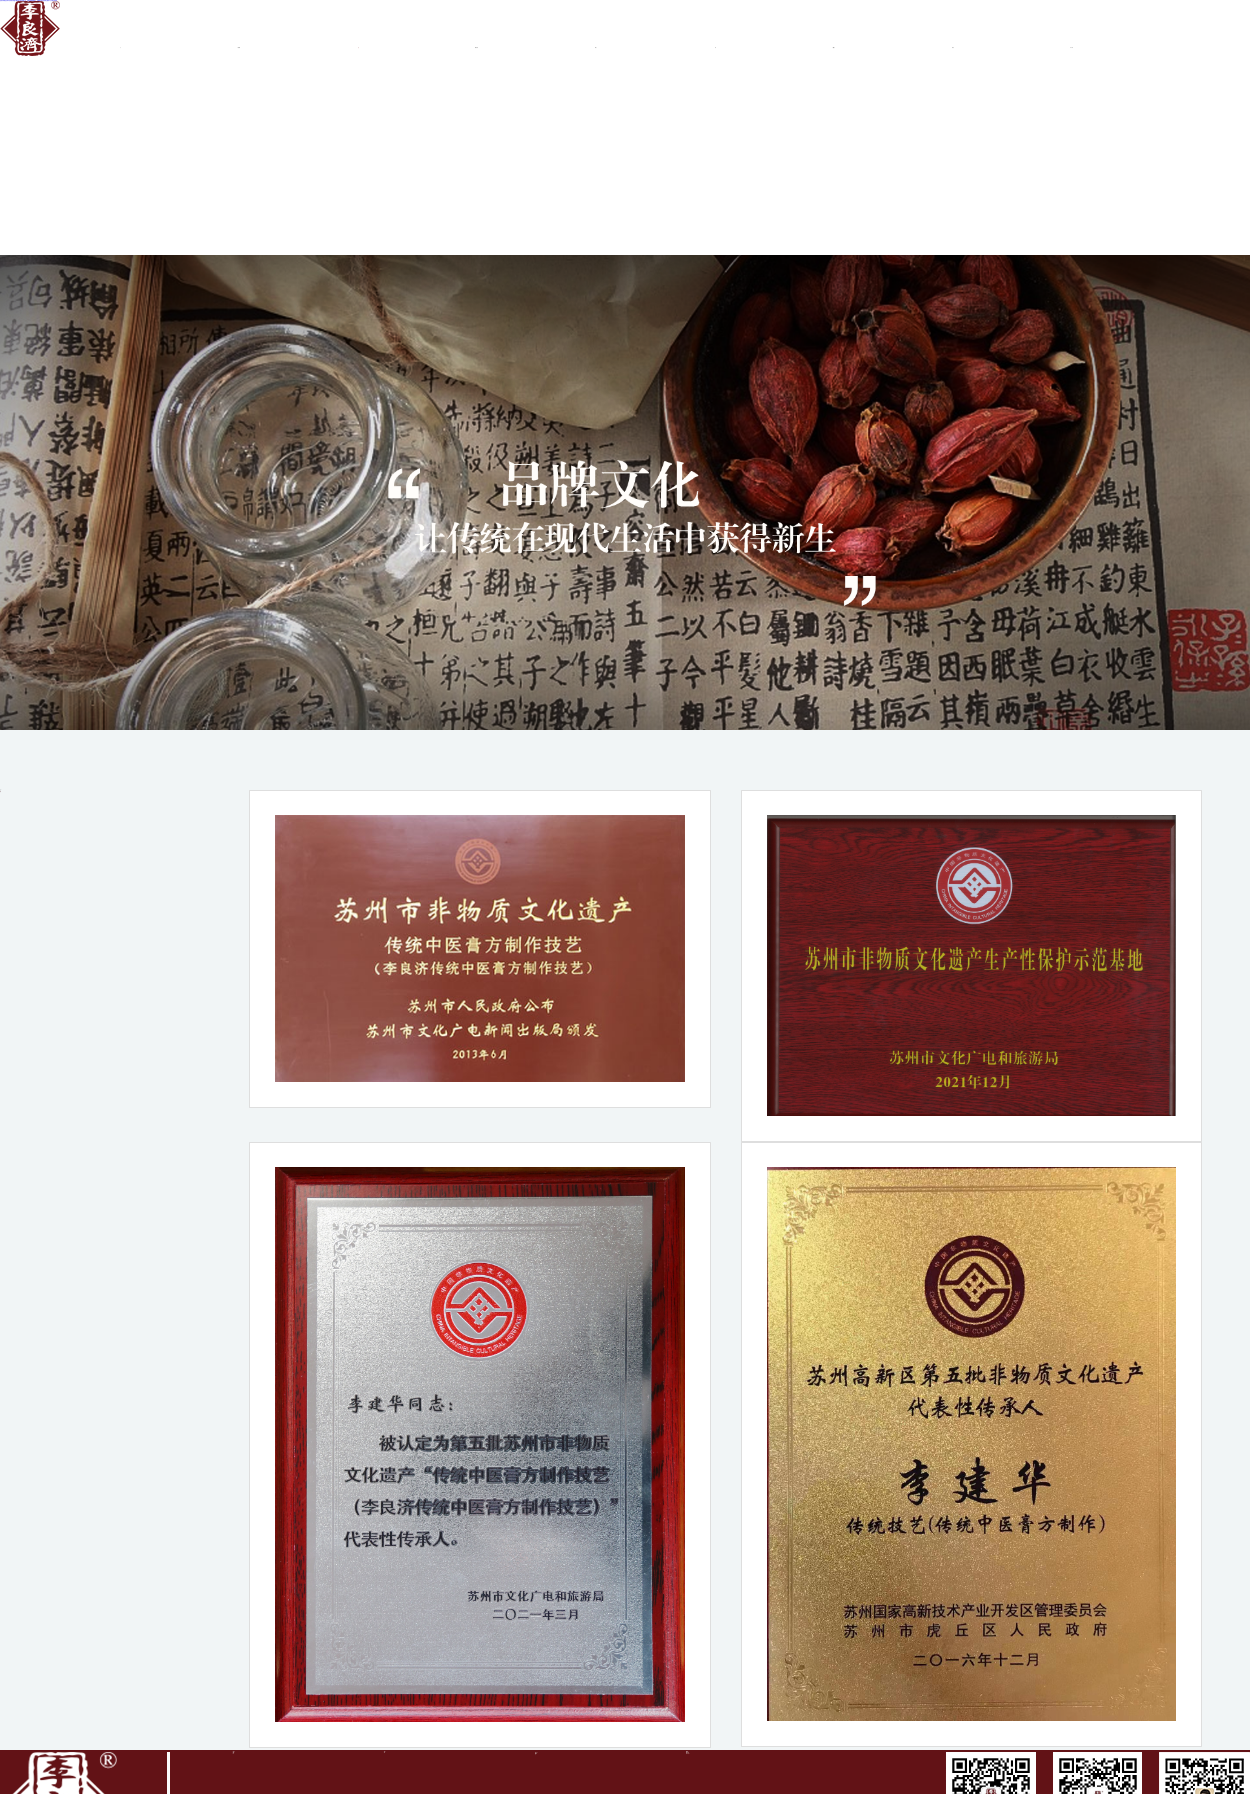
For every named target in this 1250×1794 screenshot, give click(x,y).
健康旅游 (119, 258)
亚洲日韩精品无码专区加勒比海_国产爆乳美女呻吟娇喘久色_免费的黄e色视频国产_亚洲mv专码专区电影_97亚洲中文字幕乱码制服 (28, 0)
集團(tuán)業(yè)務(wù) (476, 33)
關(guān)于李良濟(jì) (238, 33)
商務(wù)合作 (595, 33)
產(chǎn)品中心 (952, 33)
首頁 (119, 33)
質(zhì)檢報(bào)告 (833, 33)
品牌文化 (357, 33)
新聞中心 (714, 33)
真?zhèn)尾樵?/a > (1071, 33)
